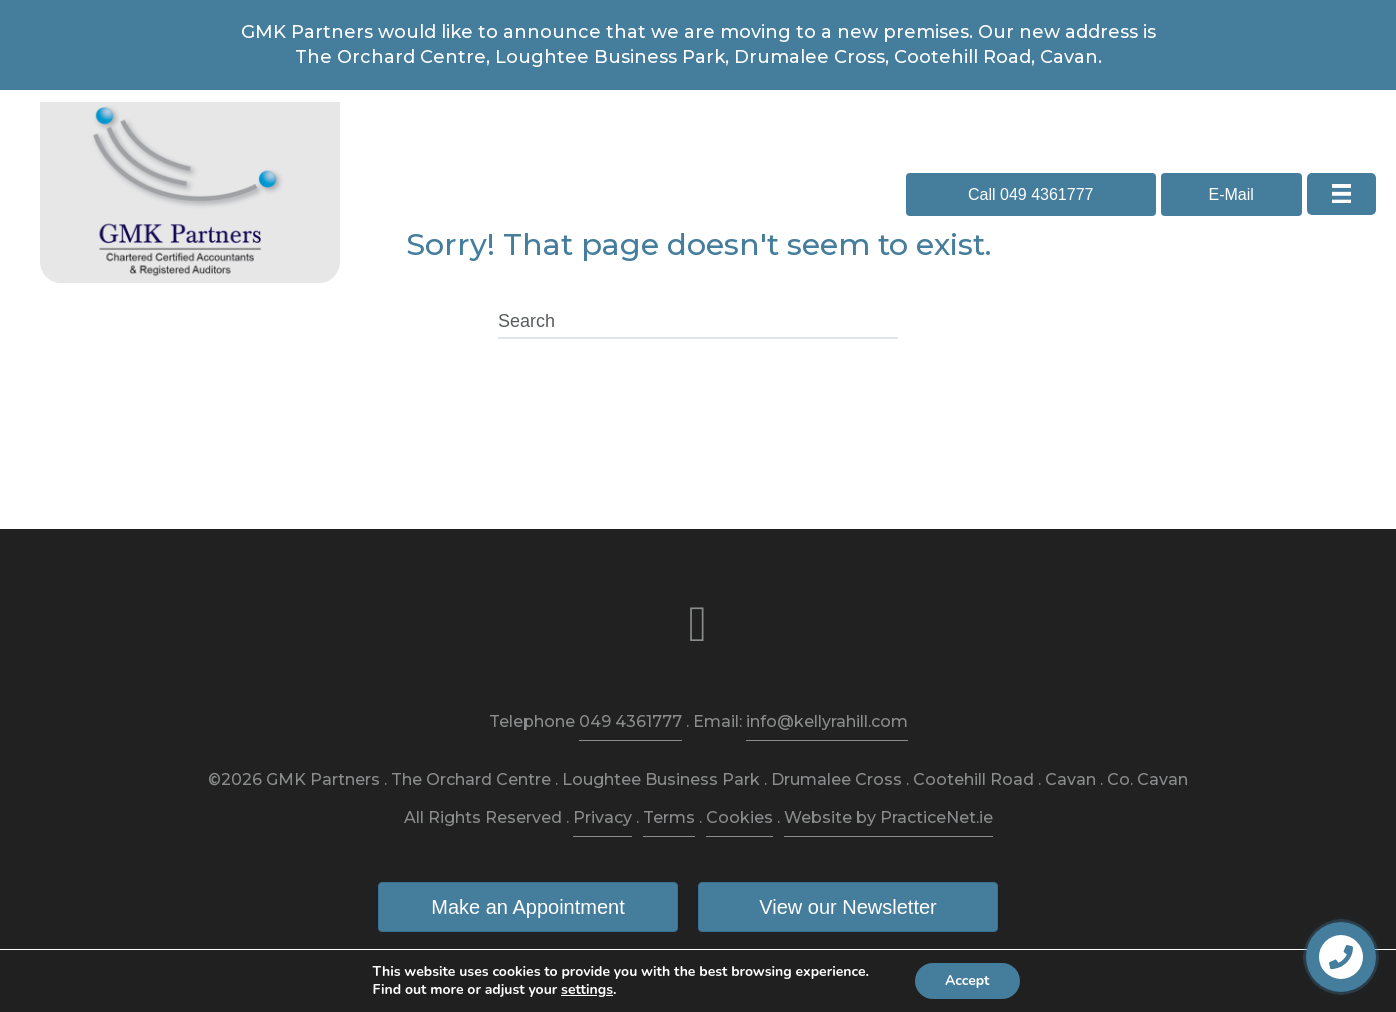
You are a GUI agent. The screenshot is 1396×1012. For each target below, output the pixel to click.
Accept (967, 980)
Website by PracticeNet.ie (888, 817)
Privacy (602, 817)
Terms (669, 817)
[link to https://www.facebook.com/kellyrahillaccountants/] (698, 625)
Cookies (739, 817)
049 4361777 (630, 721)
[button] (1031, 194)
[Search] (698, 322)
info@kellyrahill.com (827, 721)
